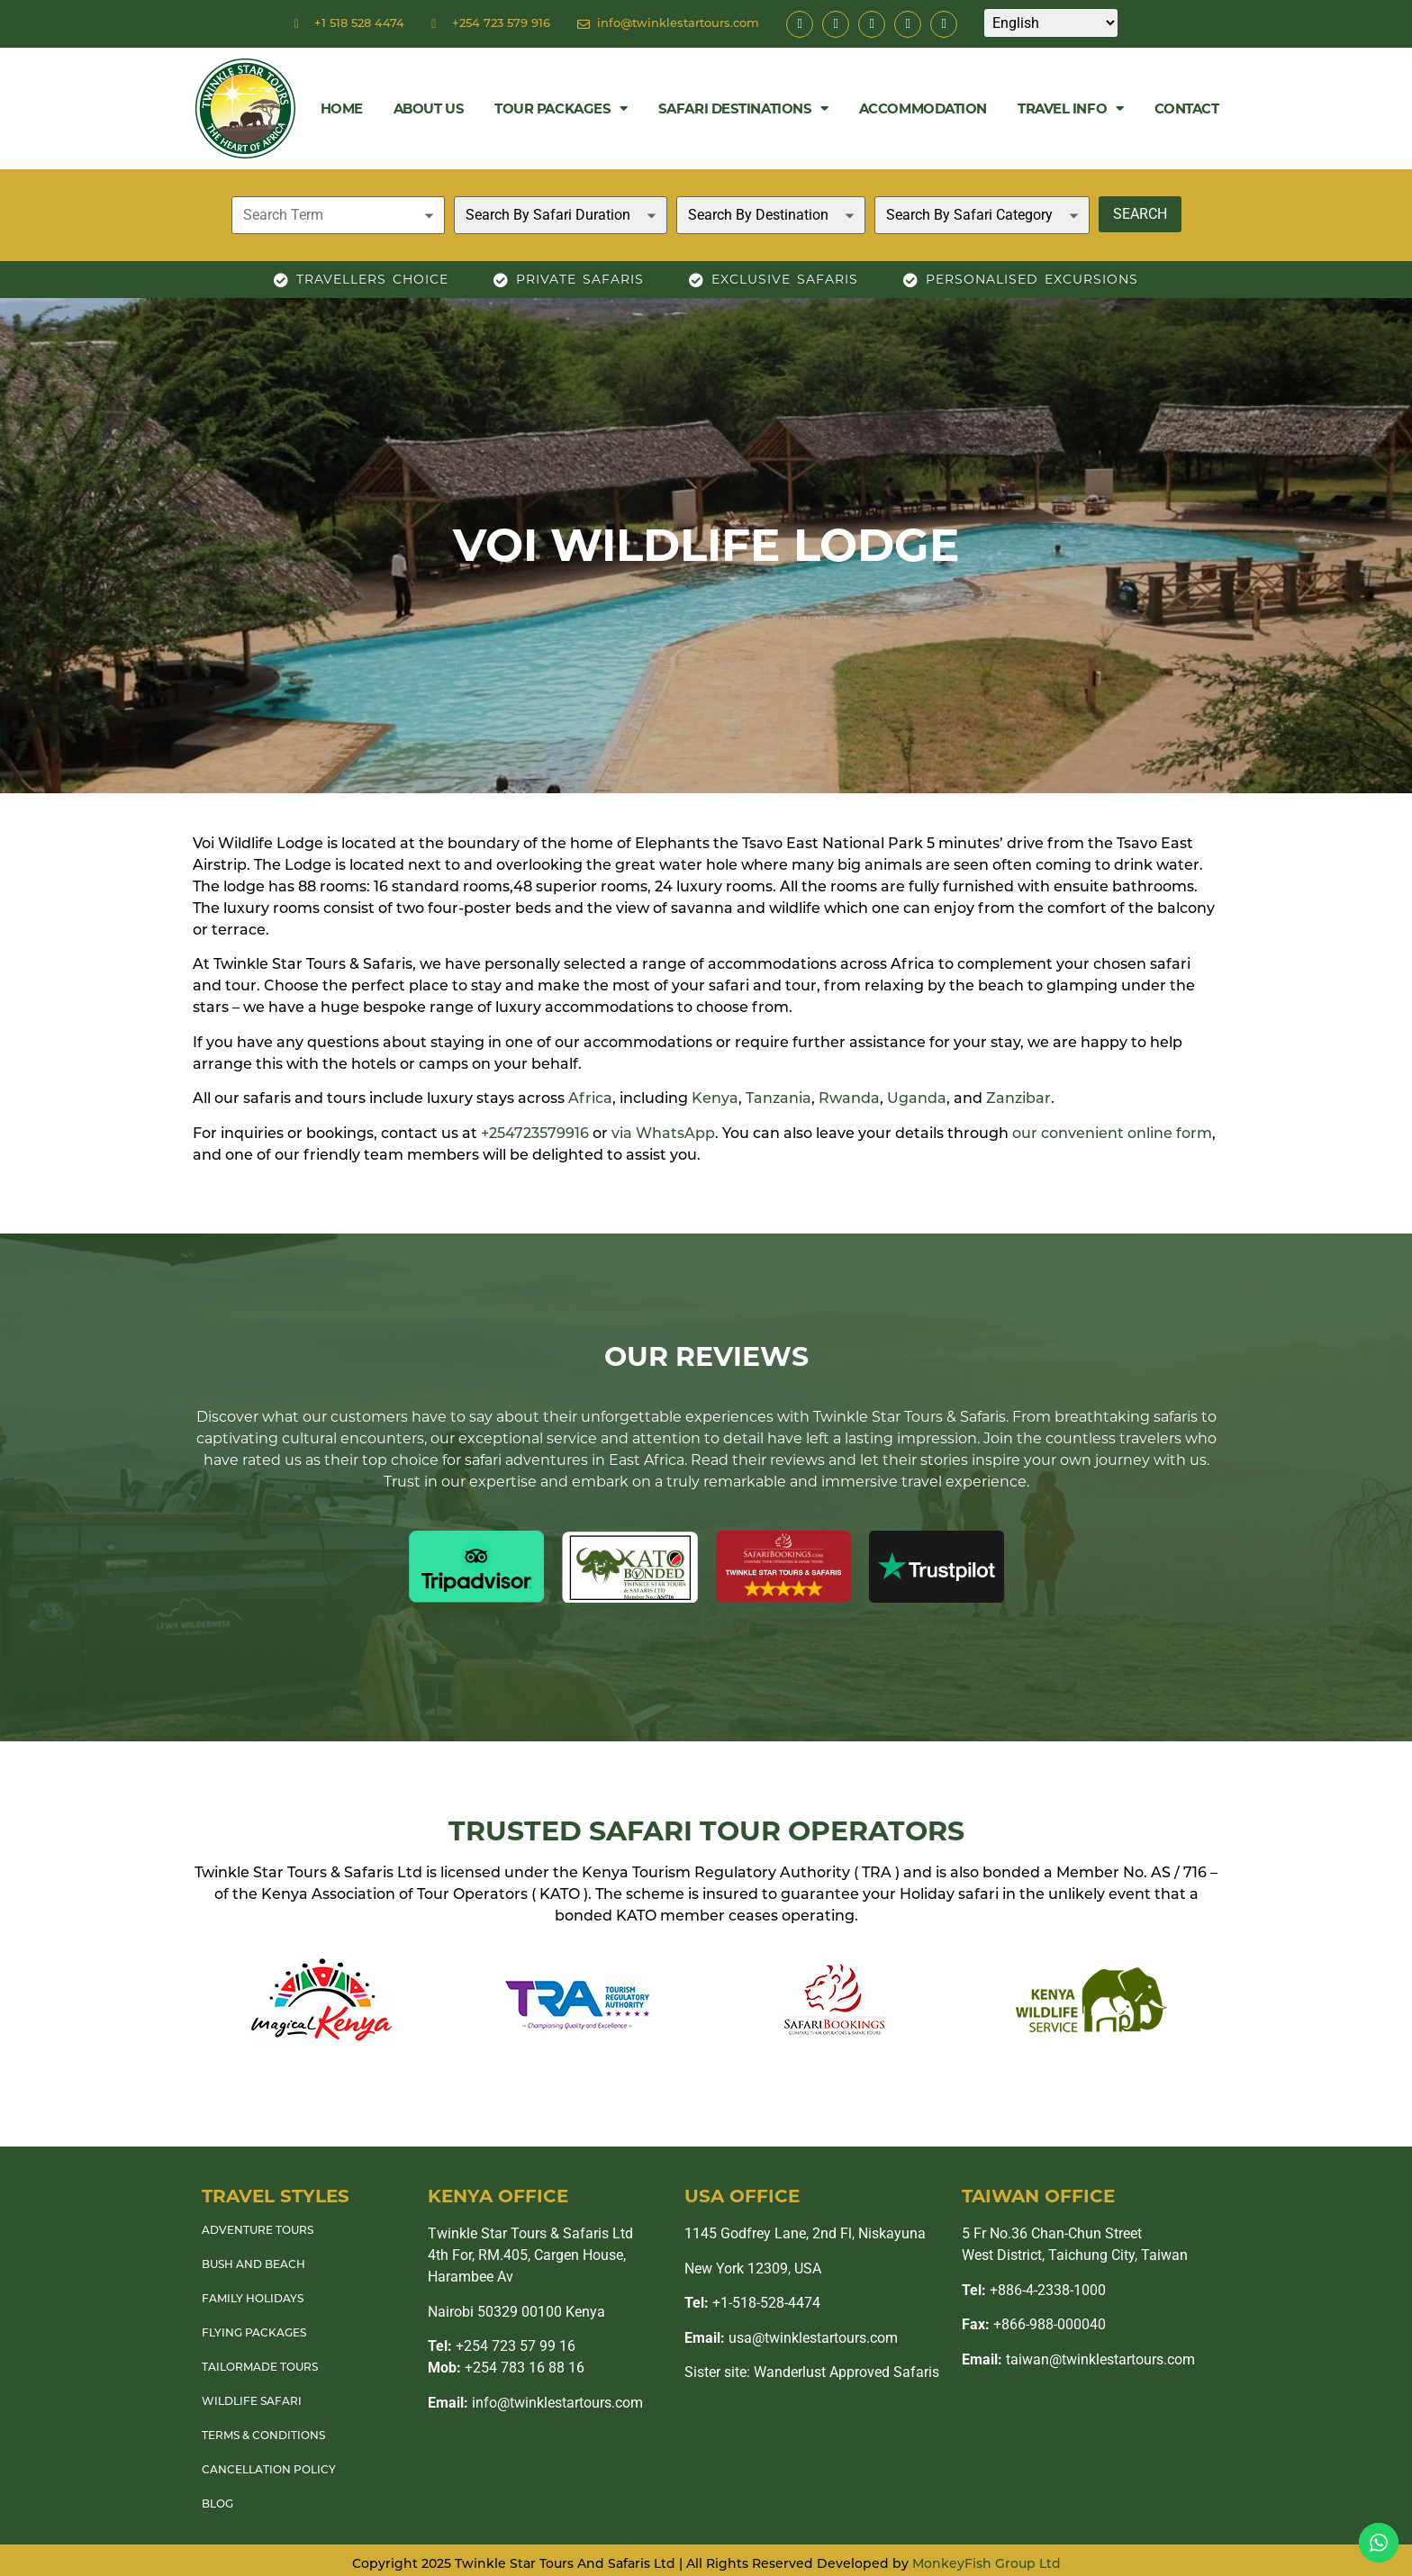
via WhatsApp (663, 1134)
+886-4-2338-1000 (1034, 2290)
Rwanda (849, 1099)
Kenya (715, 1099)
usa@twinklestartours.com (791, 2337)
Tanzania (778, 1099)
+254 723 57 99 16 (501, 2346)
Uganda (916, 1099)
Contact (1186, 108)
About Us (429, 108)
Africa (590, 1099)
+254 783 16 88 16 (506, 2367)
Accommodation (923, 108)
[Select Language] (1051, 23)
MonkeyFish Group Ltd (986, 2564)
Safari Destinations (743, 108)
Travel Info (1071, 108)
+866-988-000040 (1034, 2324)
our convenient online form (1112, 1134)
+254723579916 (535, 1134)
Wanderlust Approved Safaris (846, 2372)
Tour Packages (561, 108)
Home (342, 108)
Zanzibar (1018, 1099)
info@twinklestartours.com (535, 2402)
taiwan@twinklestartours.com (1078, 2359)
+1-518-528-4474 (752, 2302)
